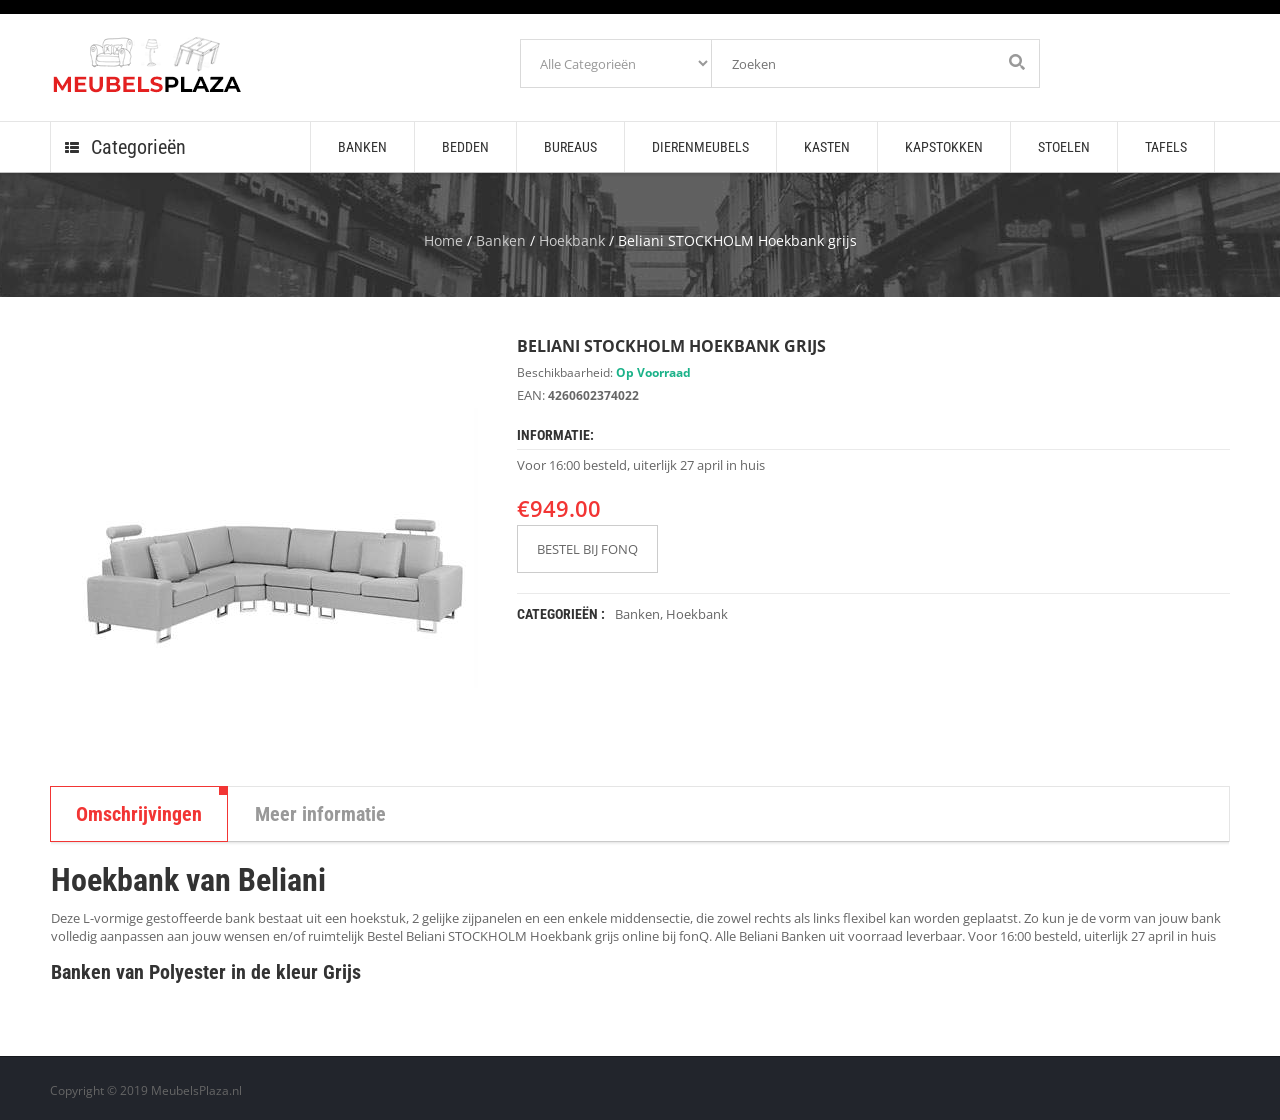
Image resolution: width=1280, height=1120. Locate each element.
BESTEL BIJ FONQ (587, 549)
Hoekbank (572, 240)
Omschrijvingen (139, 814)
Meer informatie (320, 814)
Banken (501, 240)
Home (443, 240)
